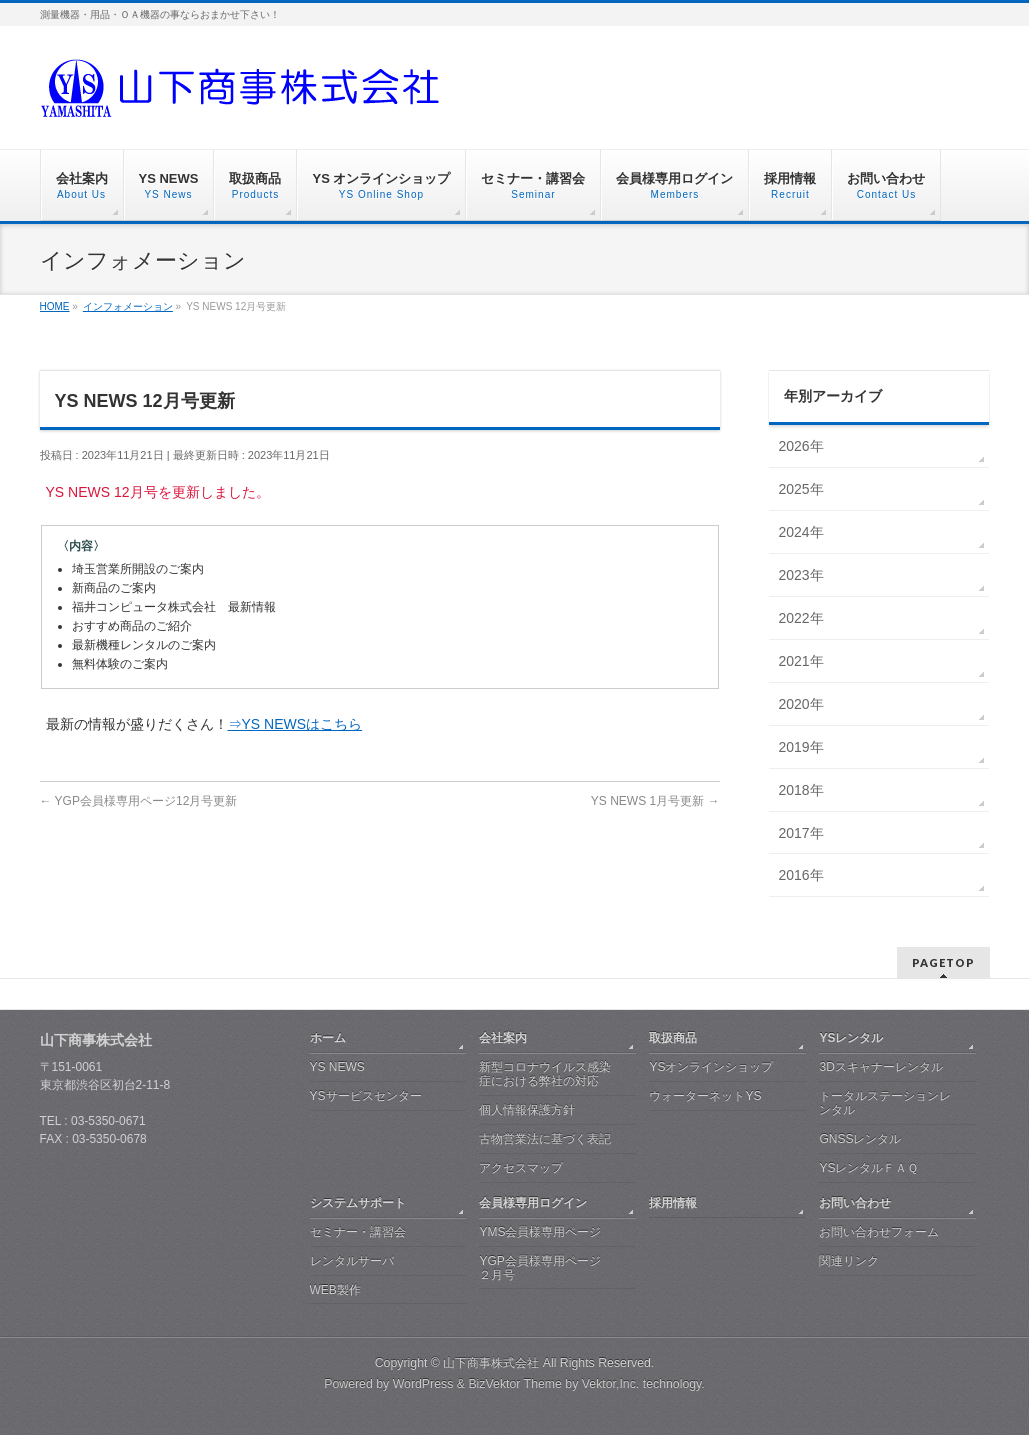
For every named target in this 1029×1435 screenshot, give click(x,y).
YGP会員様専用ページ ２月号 (539, 1268)
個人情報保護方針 (527, 1110)
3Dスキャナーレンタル (880, 1067)
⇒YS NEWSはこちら (295, 724)
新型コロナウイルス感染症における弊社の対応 (545, 1074)
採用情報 (673, 1203)
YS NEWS (337, 1067)
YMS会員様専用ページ (540, 1232)
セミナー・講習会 (358, 1232)
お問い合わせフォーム (879, 1232)
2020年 (801, 704)
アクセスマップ (521, 1168)
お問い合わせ (855, 1203)
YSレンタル (851, 1038)
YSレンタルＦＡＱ (868, 1168)
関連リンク (849, 1261)
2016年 (801, 875)
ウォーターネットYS (705, 1096)
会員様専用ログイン (533, 1203)
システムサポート (358, 1203)
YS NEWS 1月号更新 (655, 801)
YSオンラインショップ (711, 1067)
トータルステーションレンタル (885, 1103)
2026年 (801, 446)
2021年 (801, 661)
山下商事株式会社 (491, 1363)
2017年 (801, 833)
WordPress (423, 1384)
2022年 (801, 618)
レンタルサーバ (352, 1261)
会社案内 (503, 1038)
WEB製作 (335, 1290)
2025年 (801, 489)
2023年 (801, 575)
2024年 (801, 532)
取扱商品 (673, 1038)
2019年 (801, 747)
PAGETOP (943, 962)
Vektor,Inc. (611, 1384)
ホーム (328, 1038)
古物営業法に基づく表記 (545, 1139)
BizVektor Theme (515, 1384)
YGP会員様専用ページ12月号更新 (139, 801)
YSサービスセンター (366, 1096)
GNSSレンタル (860, 1139)
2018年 (801, 790)
